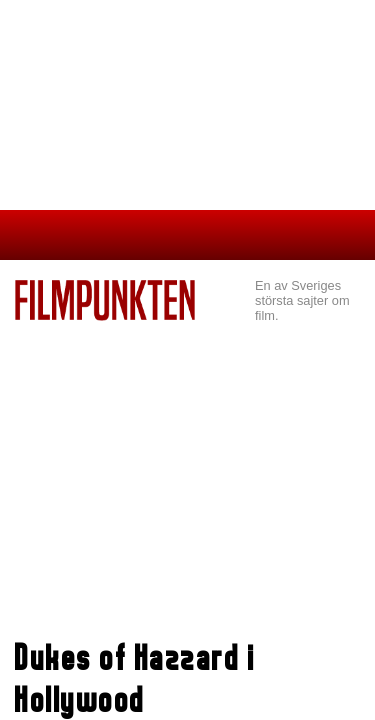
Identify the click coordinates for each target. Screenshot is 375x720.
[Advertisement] (187, 471)
